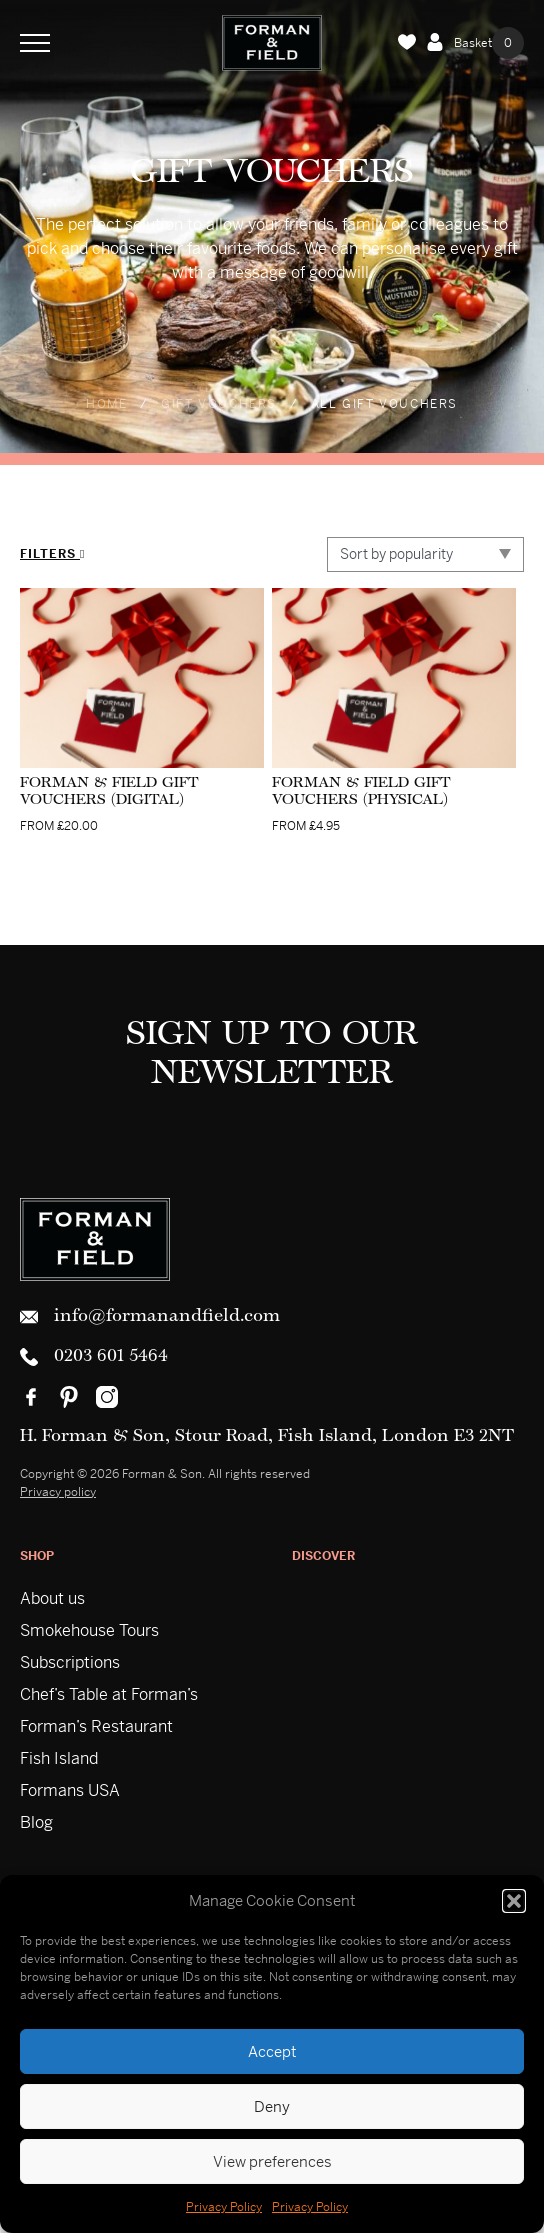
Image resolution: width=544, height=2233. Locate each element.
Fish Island (59, 1758)
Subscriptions (70, 1662)
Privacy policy (58, 1492)
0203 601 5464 (94, 1357)
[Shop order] (425, 554)
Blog (36, 1822)
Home (106, 404)
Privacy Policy (224, 2207)
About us (52, 1598)
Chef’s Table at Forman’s (109, 1694)
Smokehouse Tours (89, 1630)
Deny (272, 2106)
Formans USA (70, 1790)
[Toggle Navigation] (35, 43)
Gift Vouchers (219, 404)
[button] (514, 1901)
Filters (52, 554)
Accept (272, 2051)
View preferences (272, 2161)
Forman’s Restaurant (96, 1726)
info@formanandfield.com (150, 1317)
